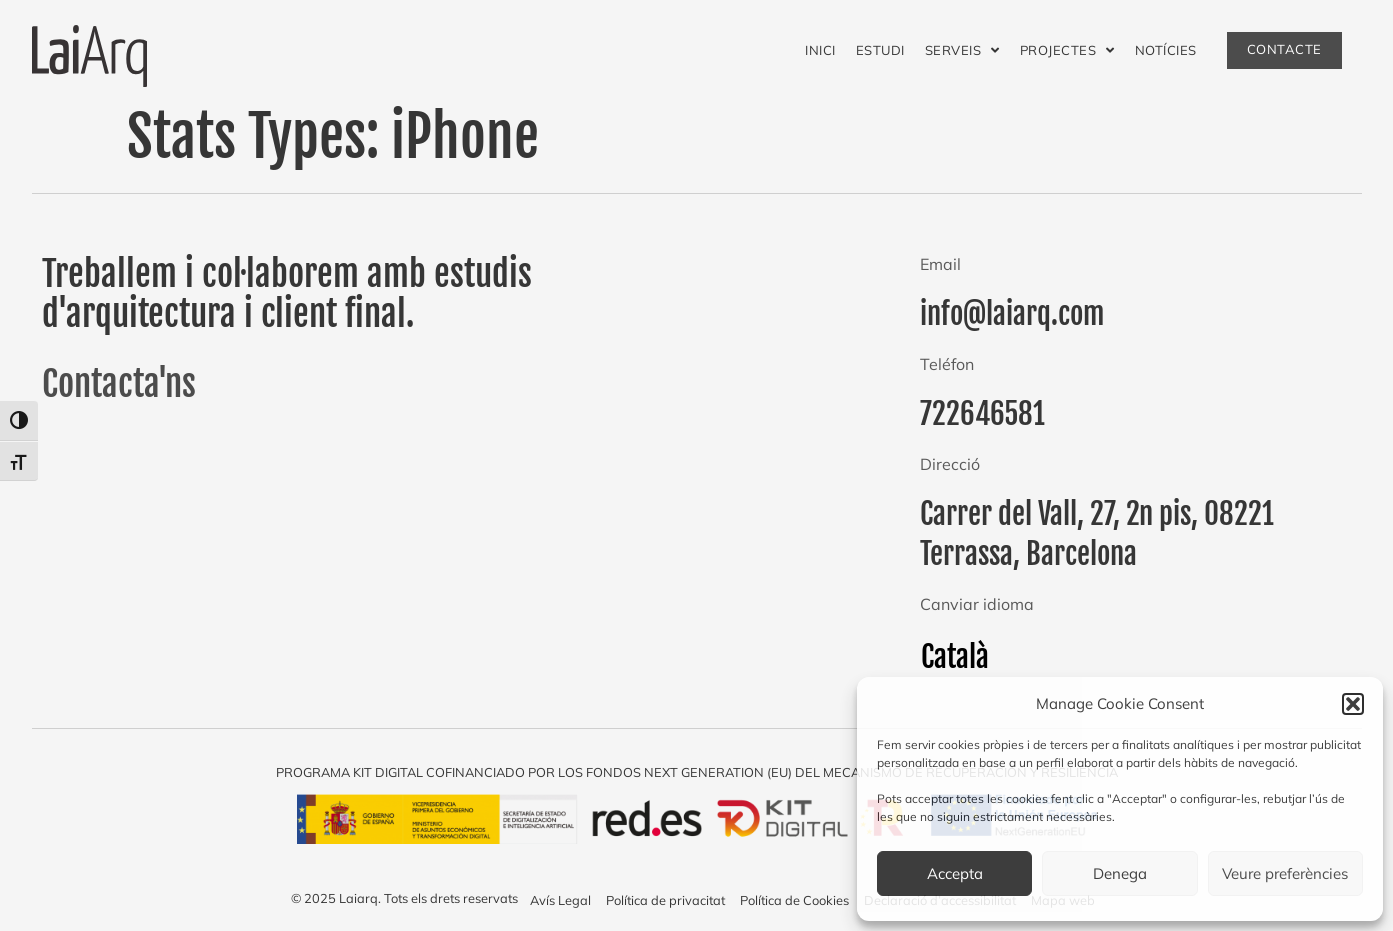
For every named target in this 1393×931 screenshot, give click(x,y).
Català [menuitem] (955, 657)
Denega (1120, 873)
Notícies (1166, 50)
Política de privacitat (665, 900)
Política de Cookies (794, 900)
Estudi (880, 50)
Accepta (955, 873)
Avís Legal (560, 900)
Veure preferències (1285, 873)
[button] (1353, 704)
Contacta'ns (119, 383)
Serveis (962, 50)
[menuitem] (955, 657)
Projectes (1067, 50)
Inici (820, 50)
